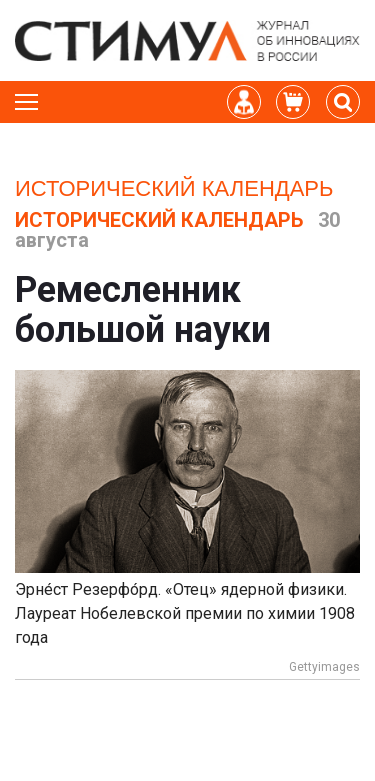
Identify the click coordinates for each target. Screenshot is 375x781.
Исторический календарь (174, 188)
